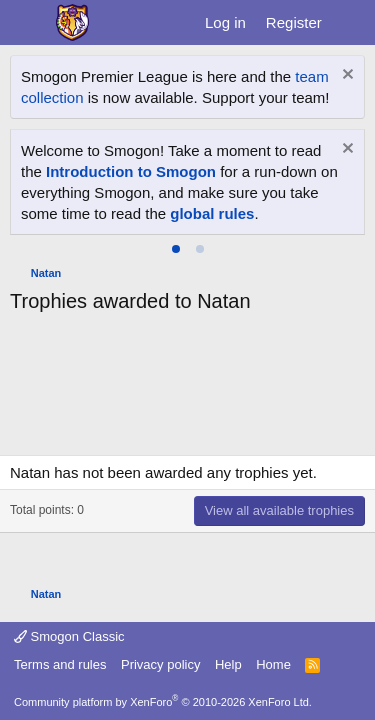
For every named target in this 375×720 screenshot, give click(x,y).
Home (273, 664)
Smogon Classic (69, 636)
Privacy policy (160, 664)
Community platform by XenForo (163, 702)
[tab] (176, 249)
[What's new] (351, 22)
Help (228, 664)
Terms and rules (60, 664)
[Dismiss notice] (345, 76)
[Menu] (27, 23)
